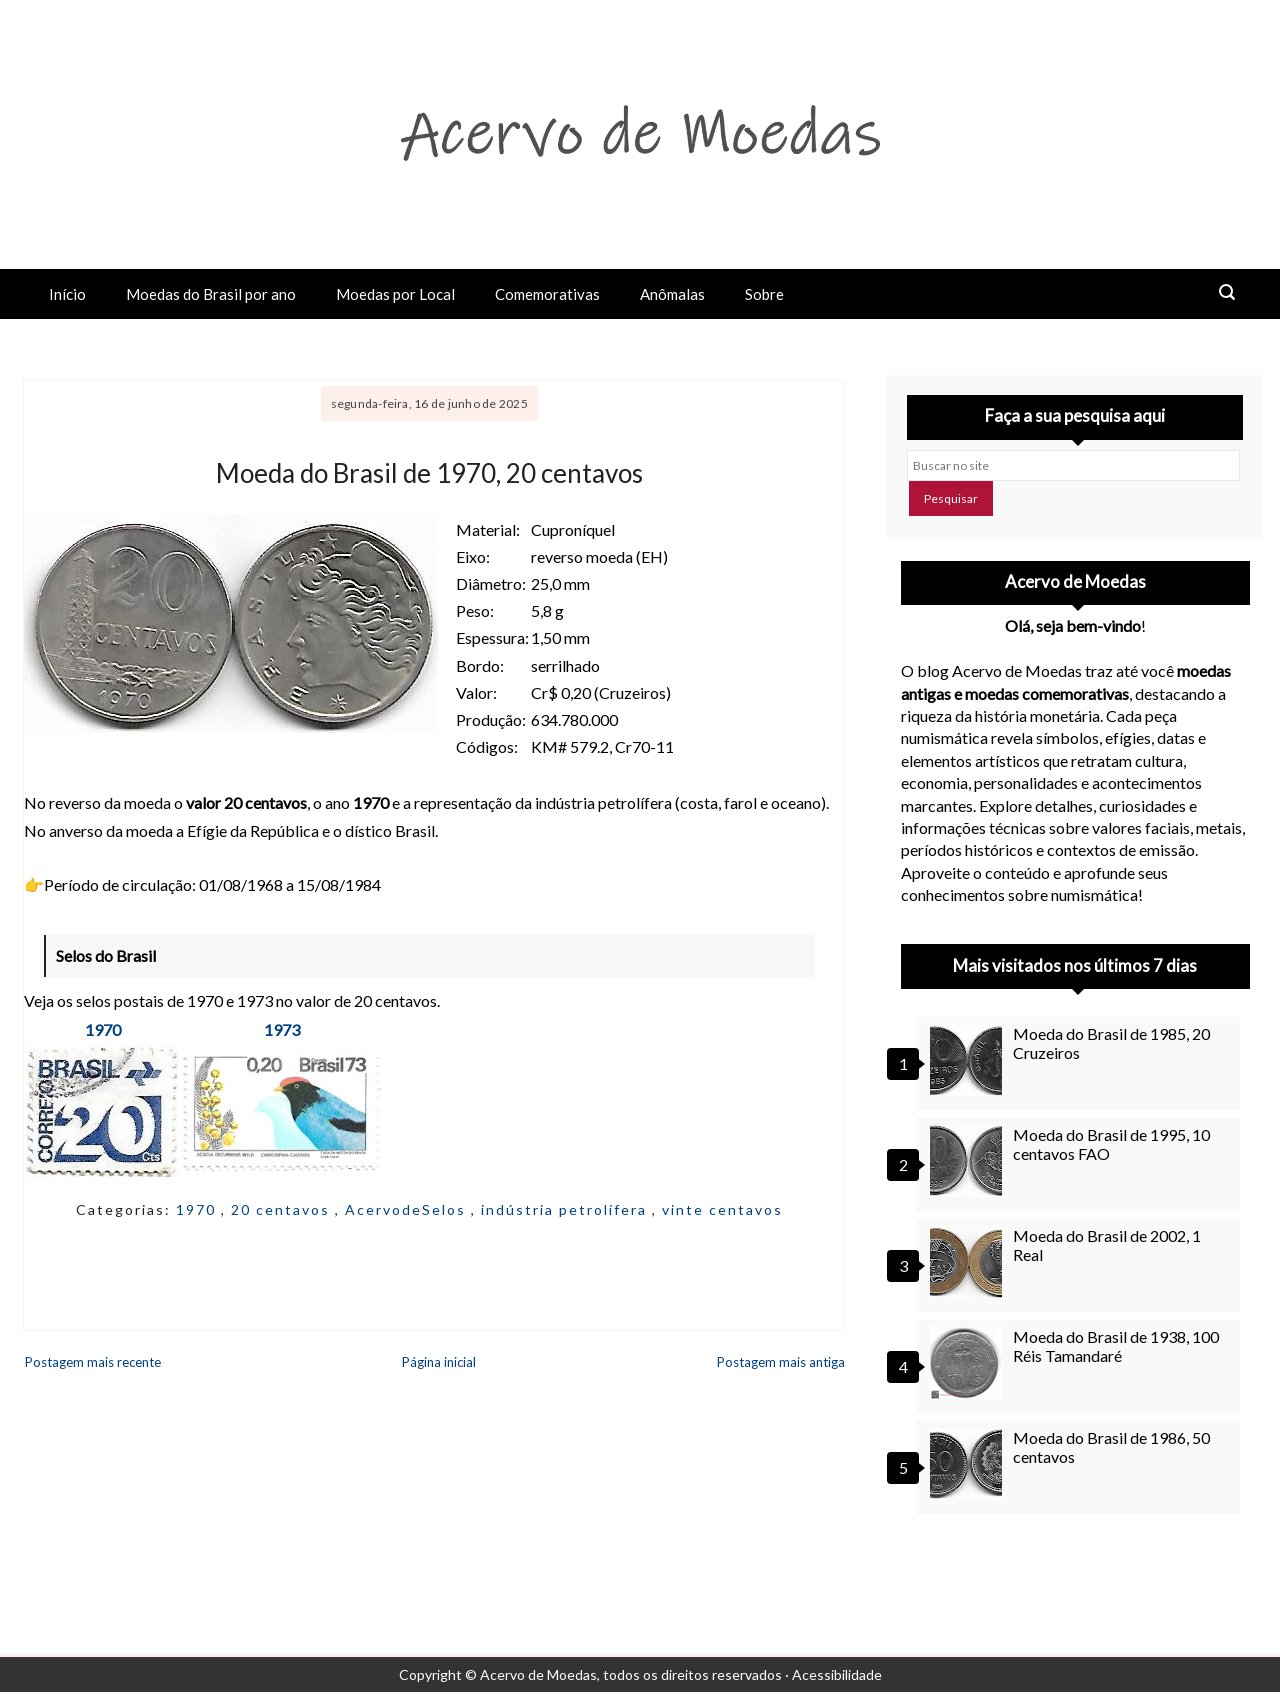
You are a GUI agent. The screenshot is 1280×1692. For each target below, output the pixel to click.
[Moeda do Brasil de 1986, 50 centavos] (969, 1464)
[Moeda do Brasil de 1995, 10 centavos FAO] (969, 1161)
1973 (282, 1029)
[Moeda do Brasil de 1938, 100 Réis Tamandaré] (969, 1363)
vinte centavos (722, 1209)
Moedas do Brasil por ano (211, 294)
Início (67, 294)
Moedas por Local (395, 294)
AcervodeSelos (408, 1209)
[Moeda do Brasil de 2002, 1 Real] (969, 1262)
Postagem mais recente (93, 1362)
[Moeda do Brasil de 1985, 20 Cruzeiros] (969, 1060)
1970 (103, 1029)
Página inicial (439, 1362)
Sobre (764, 294)
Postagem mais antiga (781, 1362)
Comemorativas (547, 294)
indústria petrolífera (566, 1209)
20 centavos (283, 1209)
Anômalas (672, 294)
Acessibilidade (837, 1674)
